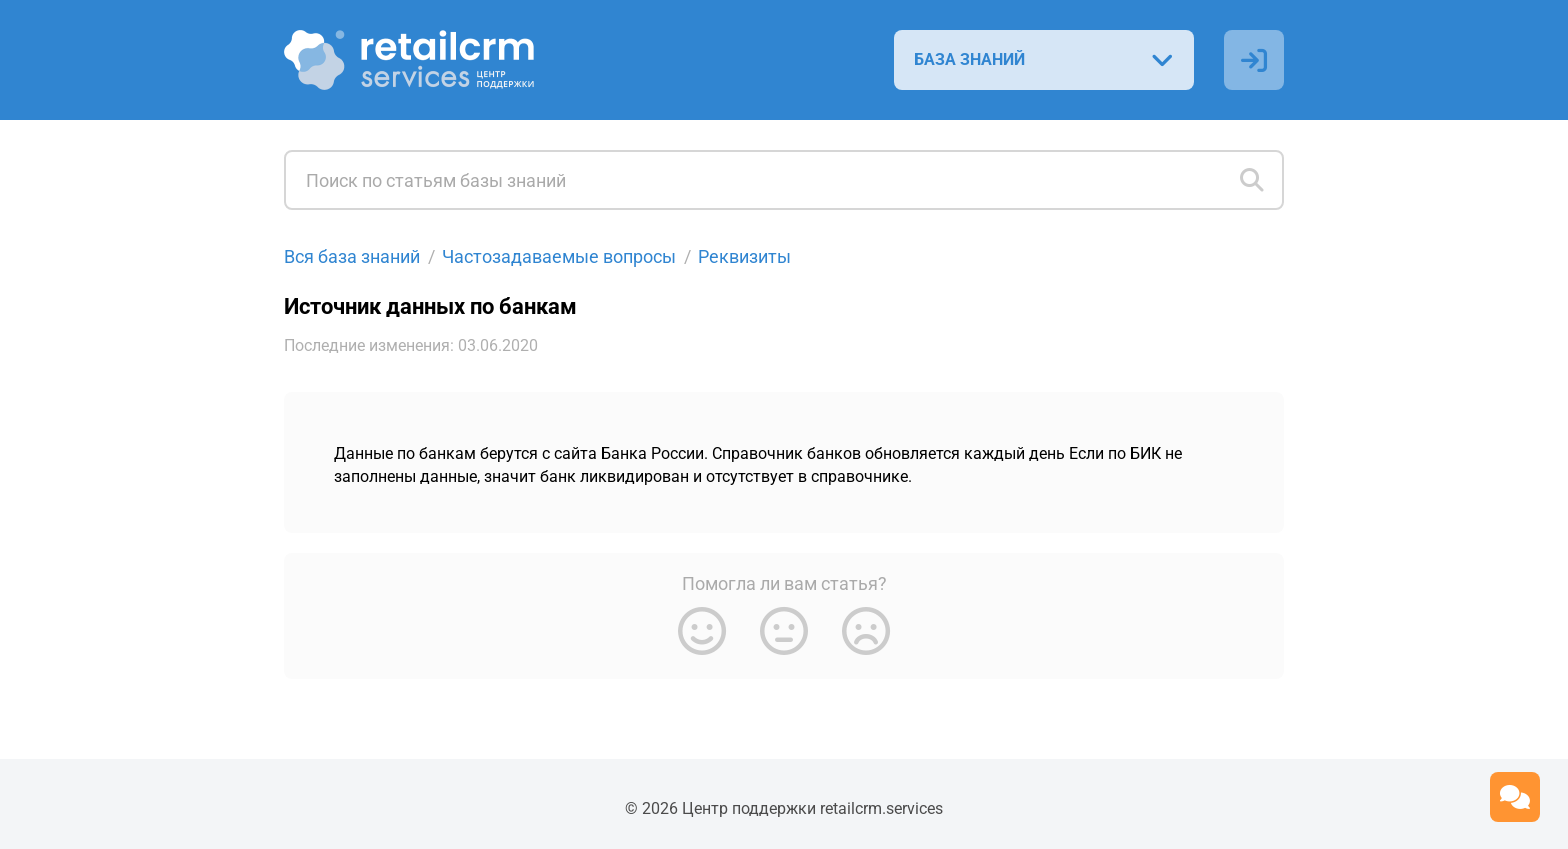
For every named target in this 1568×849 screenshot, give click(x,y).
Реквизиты (744, 256)
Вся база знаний (352, 256)
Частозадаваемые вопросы (559, 256)
